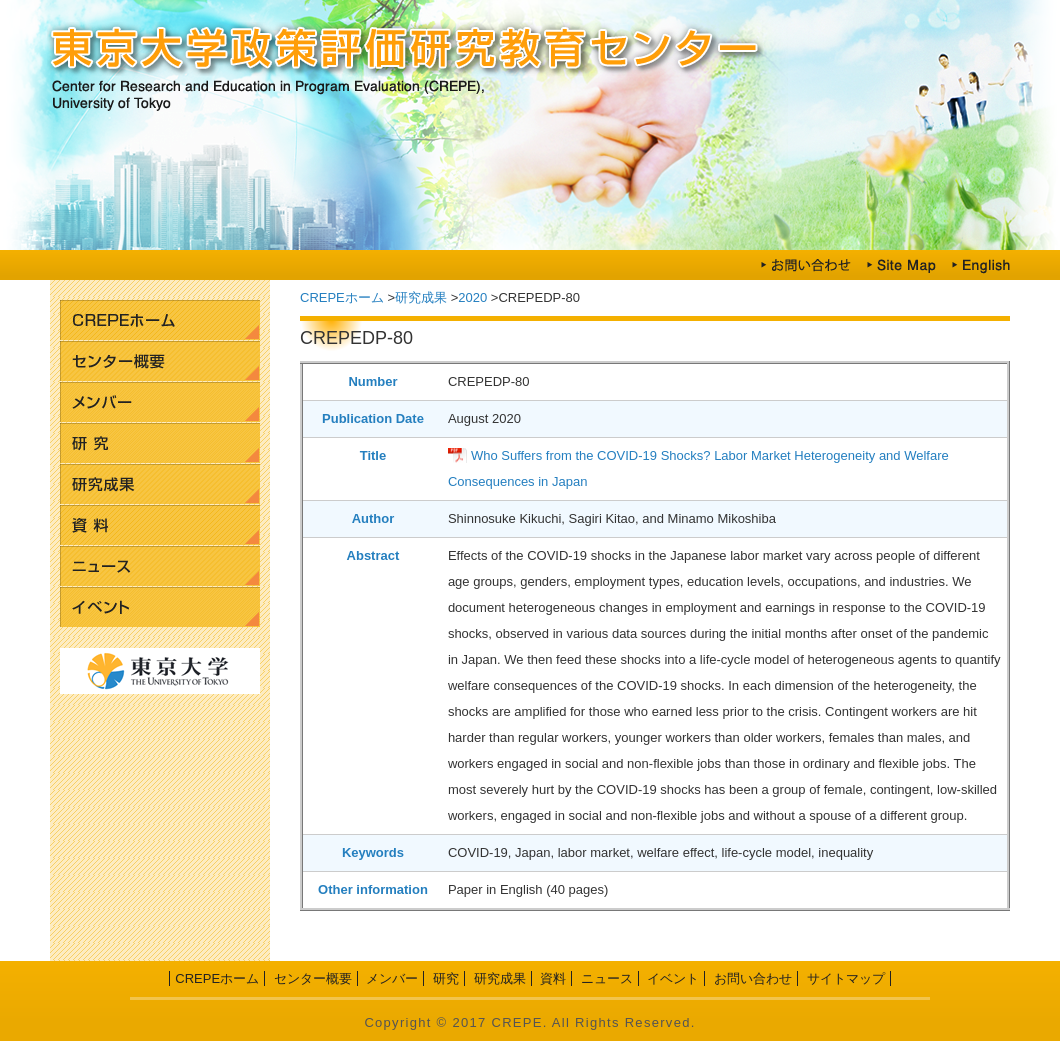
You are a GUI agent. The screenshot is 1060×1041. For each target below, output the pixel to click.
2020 (472, 297)
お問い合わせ (806, 265)
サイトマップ (846, 978)
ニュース (160, 566)
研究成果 (160, 484)
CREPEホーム (160, 320)
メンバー (160, 402)
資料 (160, 525)
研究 (160, 443)
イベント (160, 607)
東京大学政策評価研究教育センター (530, 50)
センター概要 (160, 361)
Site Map (901, 265)
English (980, 265)
